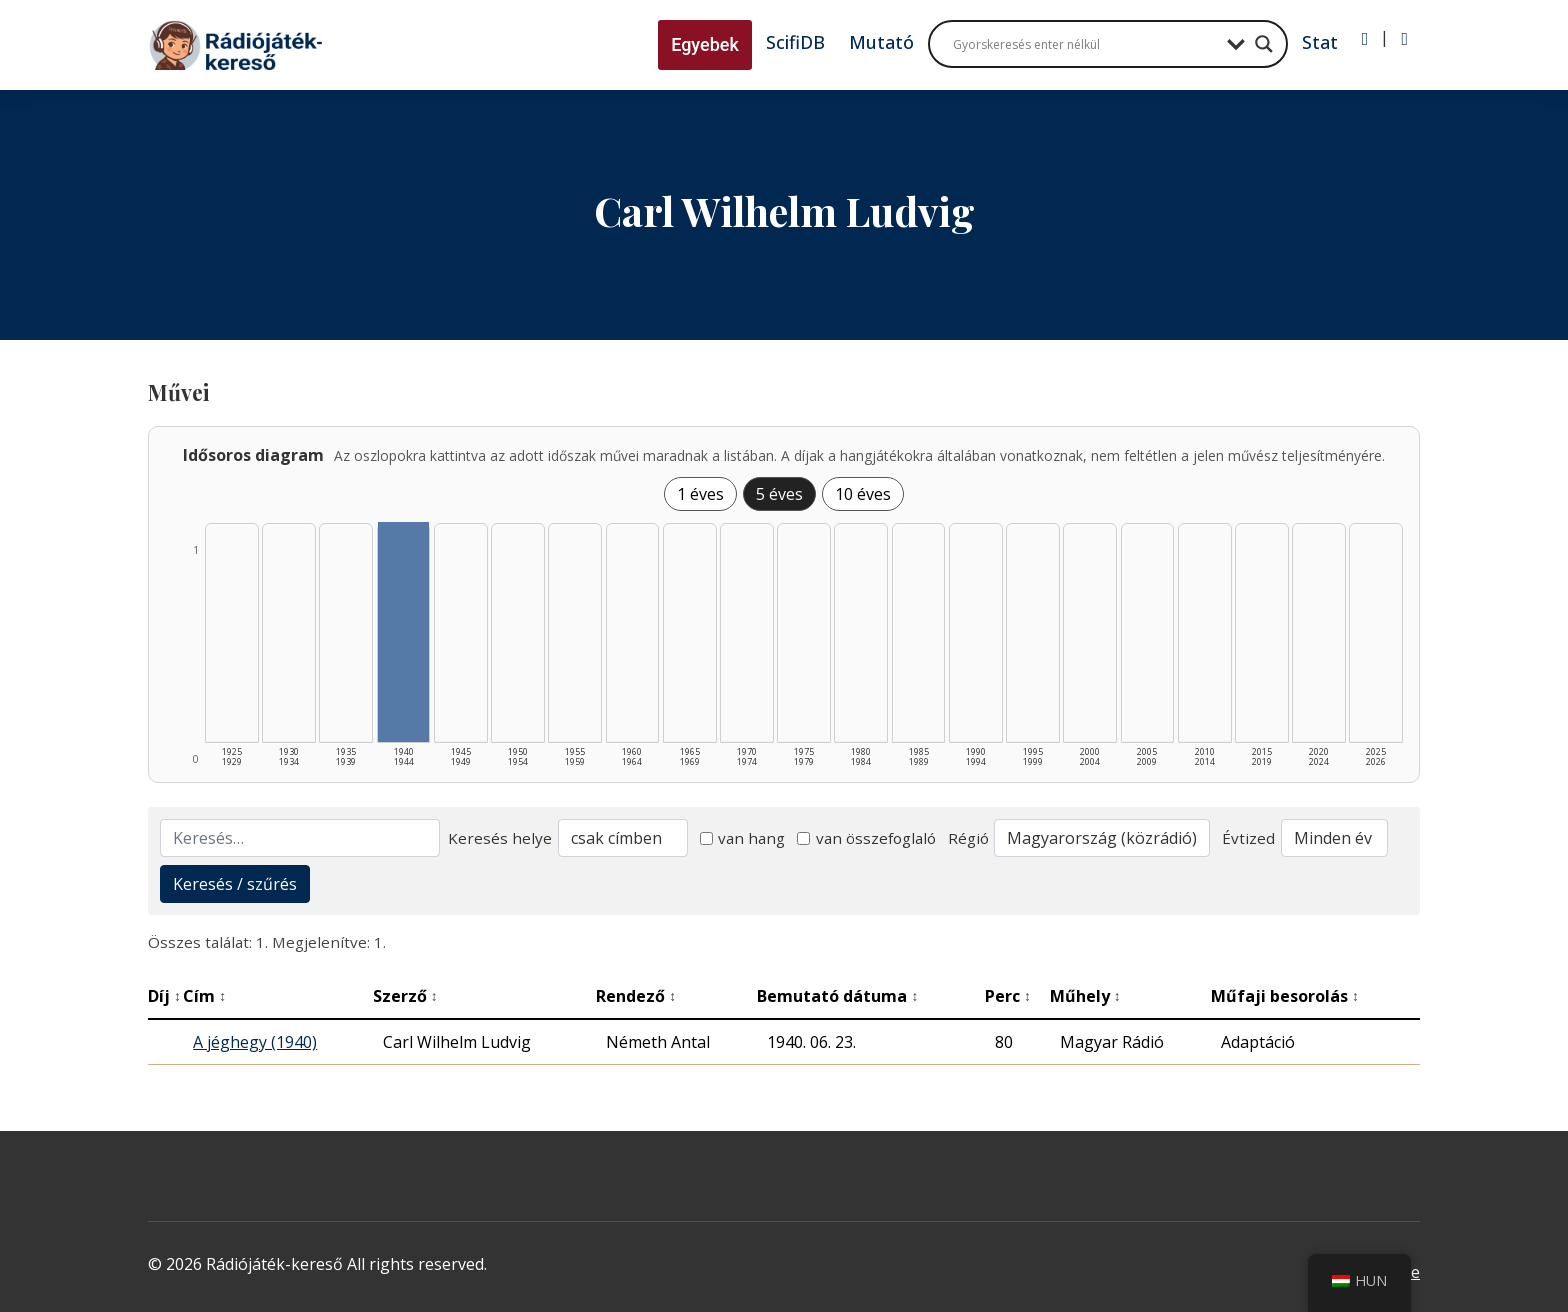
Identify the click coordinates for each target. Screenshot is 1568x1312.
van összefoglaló (866, 838)
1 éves (700, 494)
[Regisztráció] (1404, 39)
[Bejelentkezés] (1365, 39)
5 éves (779, 494)
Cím (204, 996)
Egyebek (705, 44)
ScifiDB (795, 42)
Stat (1320, 42)
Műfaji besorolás (1285, 996)
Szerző (405, 996)
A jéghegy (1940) (255, 1042)
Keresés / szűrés (235, 884)
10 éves (863, 494)
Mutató (881, 42)
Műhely (1085, 996)
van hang (743, 838)
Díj (164, 996)
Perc (1008, 996)
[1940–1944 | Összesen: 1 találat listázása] (404, 632)
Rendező (636, 996)
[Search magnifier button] (1264, 44)
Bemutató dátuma (837, 996)
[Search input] (1085, 44)
